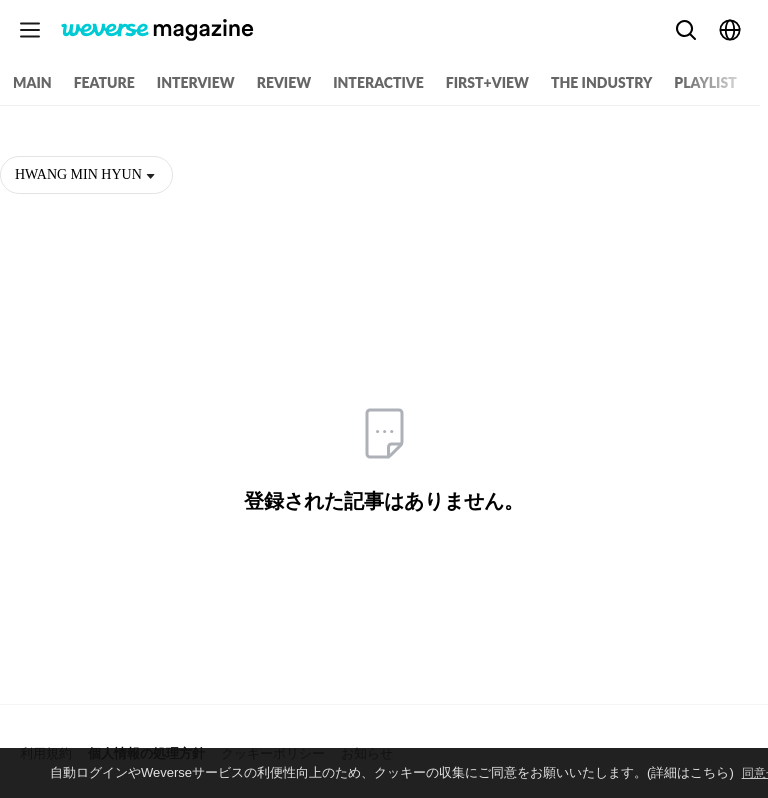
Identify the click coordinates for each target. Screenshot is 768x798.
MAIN (32, 82)
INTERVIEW (196, 82)
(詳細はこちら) (690, 772)
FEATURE (104, 82)
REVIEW (284, 82)
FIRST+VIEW (487, 82)
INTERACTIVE (378, 82)
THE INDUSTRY (601, 82)
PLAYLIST (705, 82)
